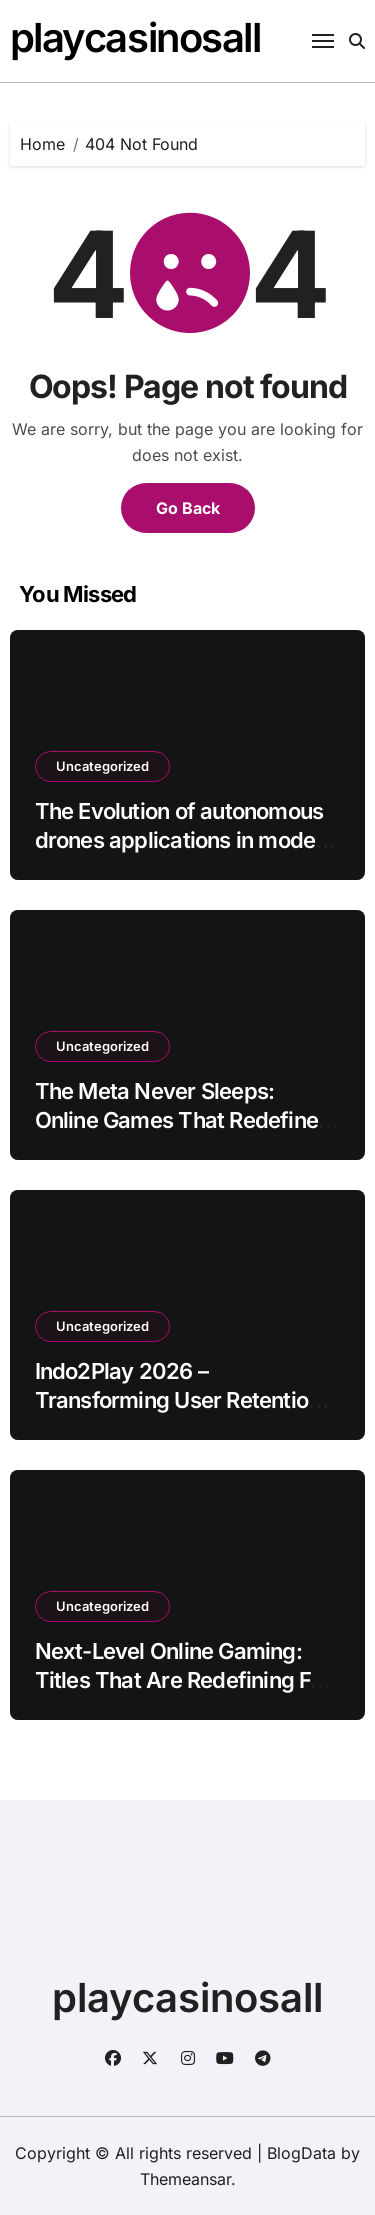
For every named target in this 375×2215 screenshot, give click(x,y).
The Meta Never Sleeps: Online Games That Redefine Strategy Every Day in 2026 (176, 1119)
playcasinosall (135, 37)
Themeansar (185, 2179)
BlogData (301, 2153)
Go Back (188, 508)
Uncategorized (102, 766)
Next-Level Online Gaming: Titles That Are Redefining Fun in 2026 (185, 1679)
